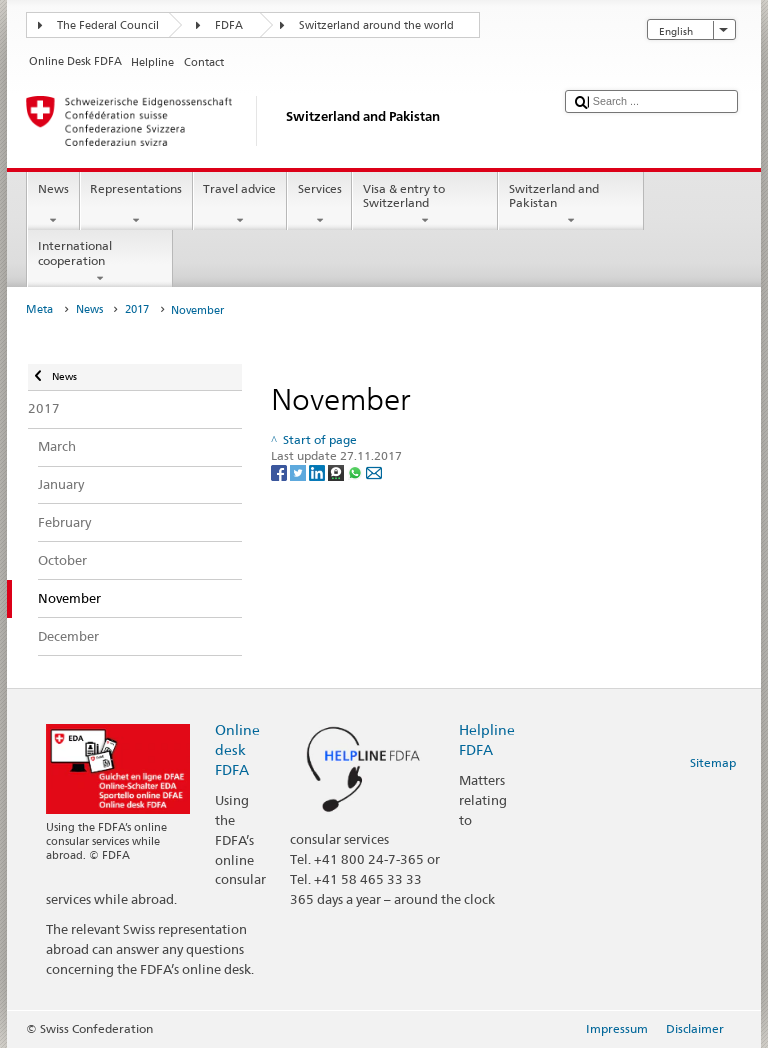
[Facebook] (280, 472)
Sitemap (713, 762)
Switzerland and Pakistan (571, 205)
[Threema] (337, 472)
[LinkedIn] (318, 472)
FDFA (229, 25)
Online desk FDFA (237, 749)
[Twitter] (299, 472)
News (53, 205)
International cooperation (100, 262)
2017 (137, 309)
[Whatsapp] (356, 472)
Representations (136, 205)
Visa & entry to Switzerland (425, 205)
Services (319, 205)
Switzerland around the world (376, 25)
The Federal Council (108, 25)
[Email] (374, 472)
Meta (39, 309)
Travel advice (240, 205)
